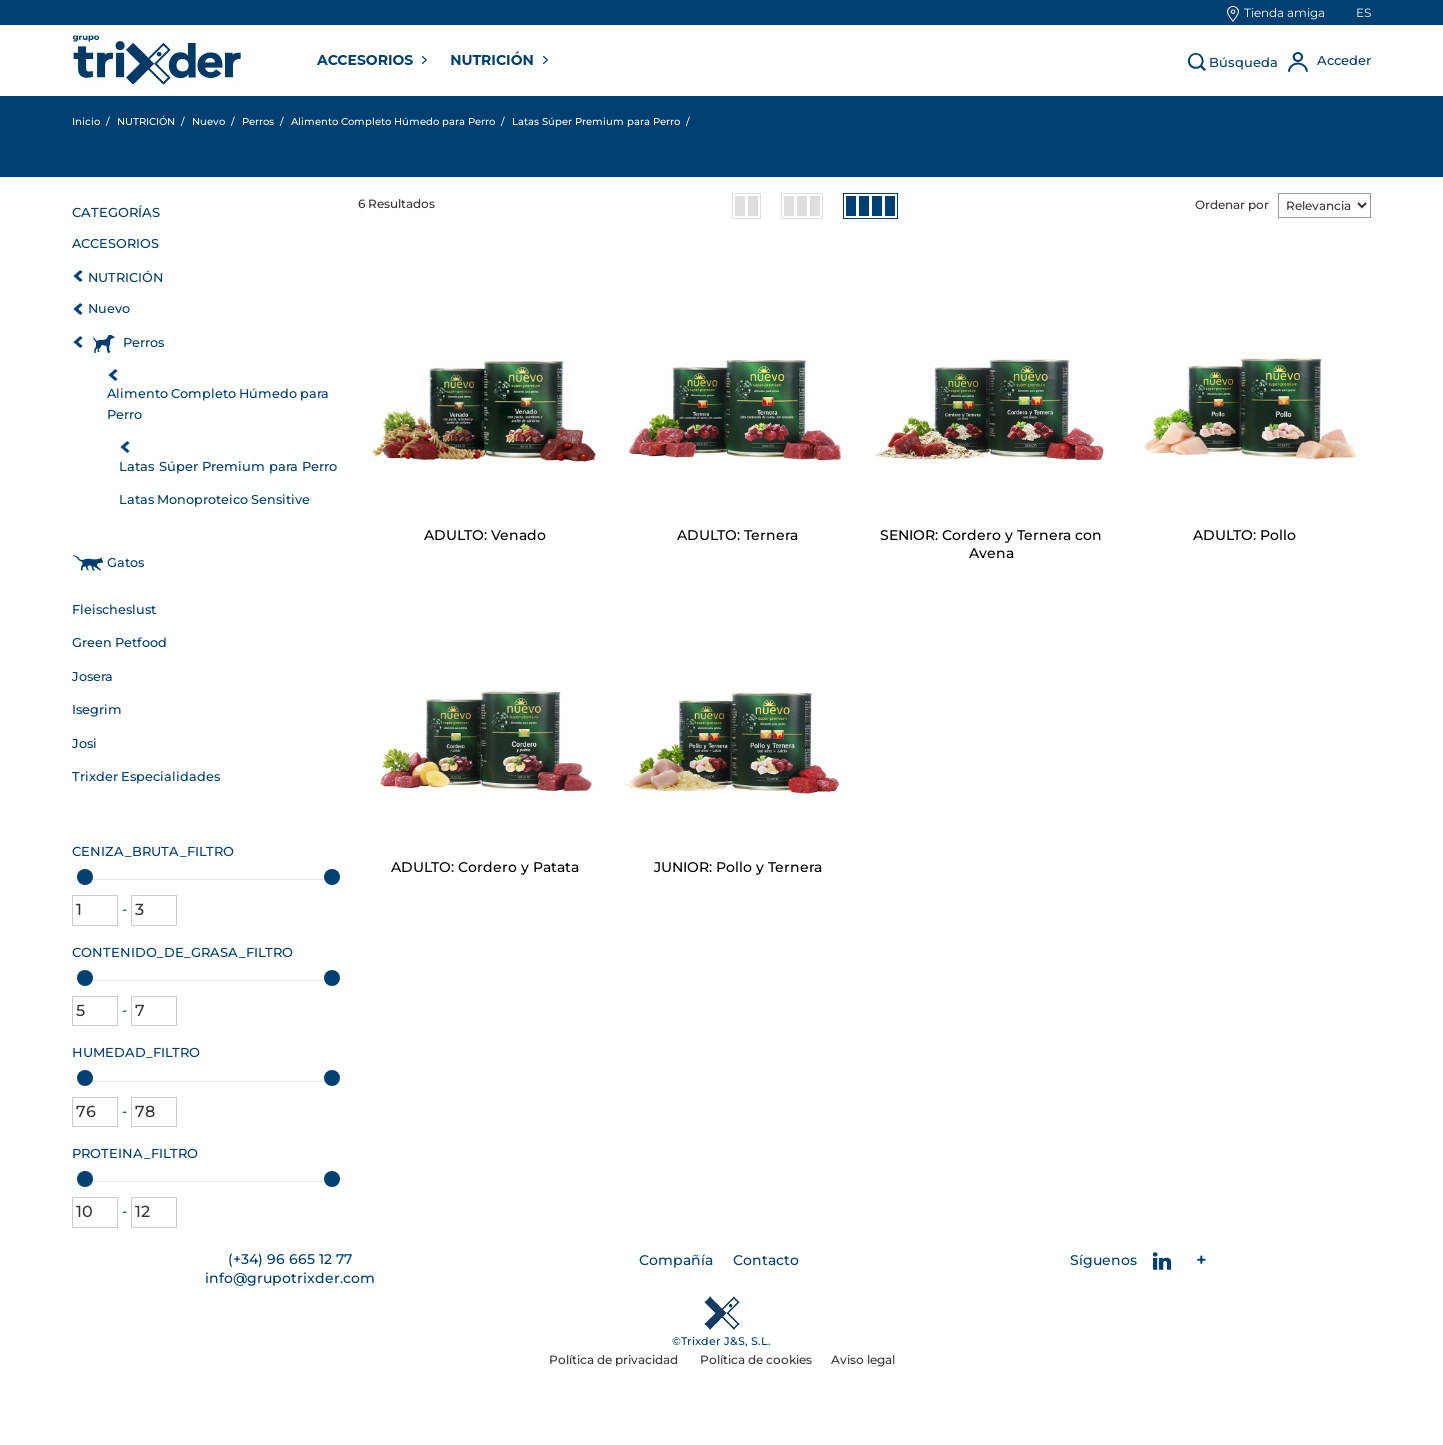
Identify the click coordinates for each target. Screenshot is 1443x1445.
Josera (92, 676)
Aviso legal (863, 1359)
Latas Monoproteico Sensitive (214, 499)
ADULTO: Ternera (737, 535)
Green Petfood (119, 642)
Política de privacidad (615, 1359)
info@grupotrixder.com (290, 1278)
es (1363, 12)
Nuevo (109, 308)
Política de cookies (756, 1359)
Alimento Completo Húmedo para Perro (218, 403)
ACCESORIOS (367, 60)
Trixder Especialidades (146, 776)
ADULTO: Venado (485, 535)
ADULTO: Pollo (1244, 535)
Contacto (766, 1260)
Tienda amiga (1284, 12)
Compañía (676, 1260)
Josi (84, 743)
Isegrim (97, 709)
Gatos (125, 562)
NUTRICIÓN (494, 60)
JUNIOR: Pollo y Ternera (738, 867)
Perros (143, 342)
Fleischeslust (114, 609)
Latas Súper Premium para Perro (228, 466)
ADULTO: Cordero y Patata (485, 867)
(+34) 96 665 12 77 (290, 1259)
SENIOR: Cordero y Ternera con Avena (991, 544)
